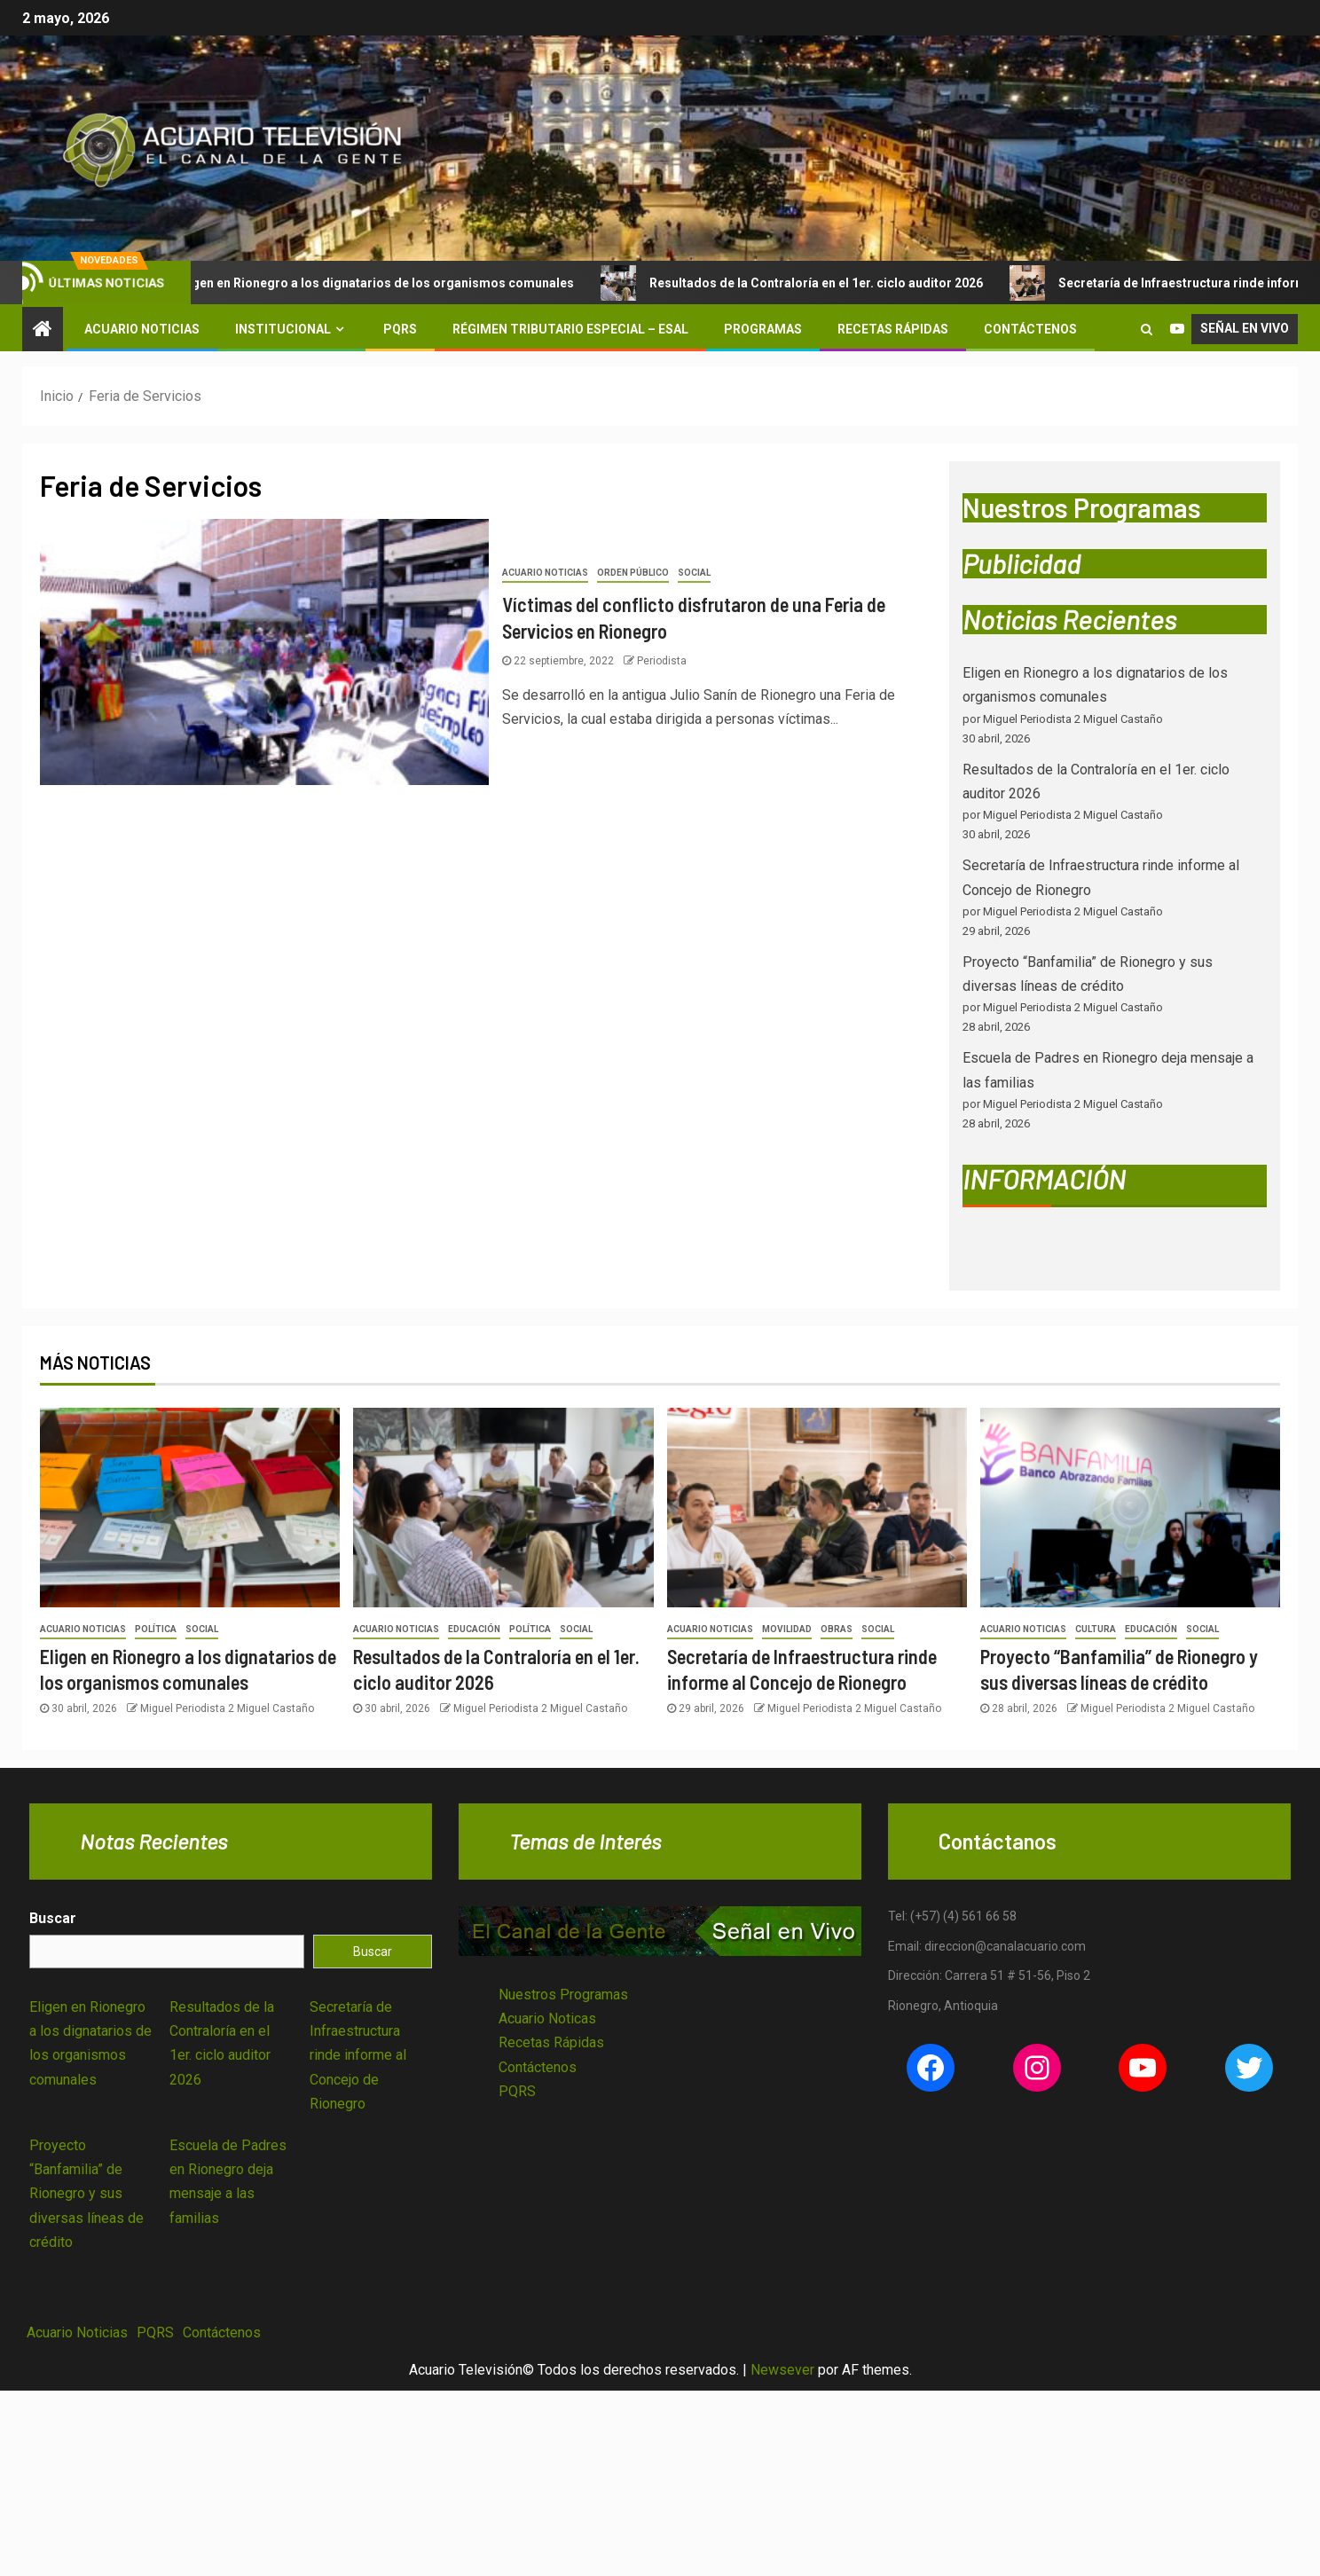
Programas (763, 329)
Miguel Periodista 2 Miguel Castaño (227, 1708)
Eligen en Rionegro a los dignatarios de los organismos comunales (372, 283)
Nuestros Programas (563, 1994)
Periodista (662, 661)
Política (156, 1629)
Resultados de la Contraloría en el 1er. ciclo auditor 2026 (813, 283)
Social (694, 572)
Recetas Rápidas (892, 329)
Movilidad (787, 1629)
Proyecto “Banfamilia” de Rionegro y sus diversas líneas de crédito (86, 2193)
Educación (474, 1629)
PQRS (400, 329)
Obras (836, 1629)
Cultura (1095, 1629)
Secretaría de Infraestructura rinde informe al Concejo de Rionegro (358, 2055)
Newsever (782, 2369)
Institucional (283, 329)
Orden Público (633, 572)
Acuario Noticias (142, 329)
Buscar (52, 1918)
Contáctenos (1030, 329)
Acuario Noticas (547, 2018)
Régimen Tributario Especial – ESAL (570, 329)
